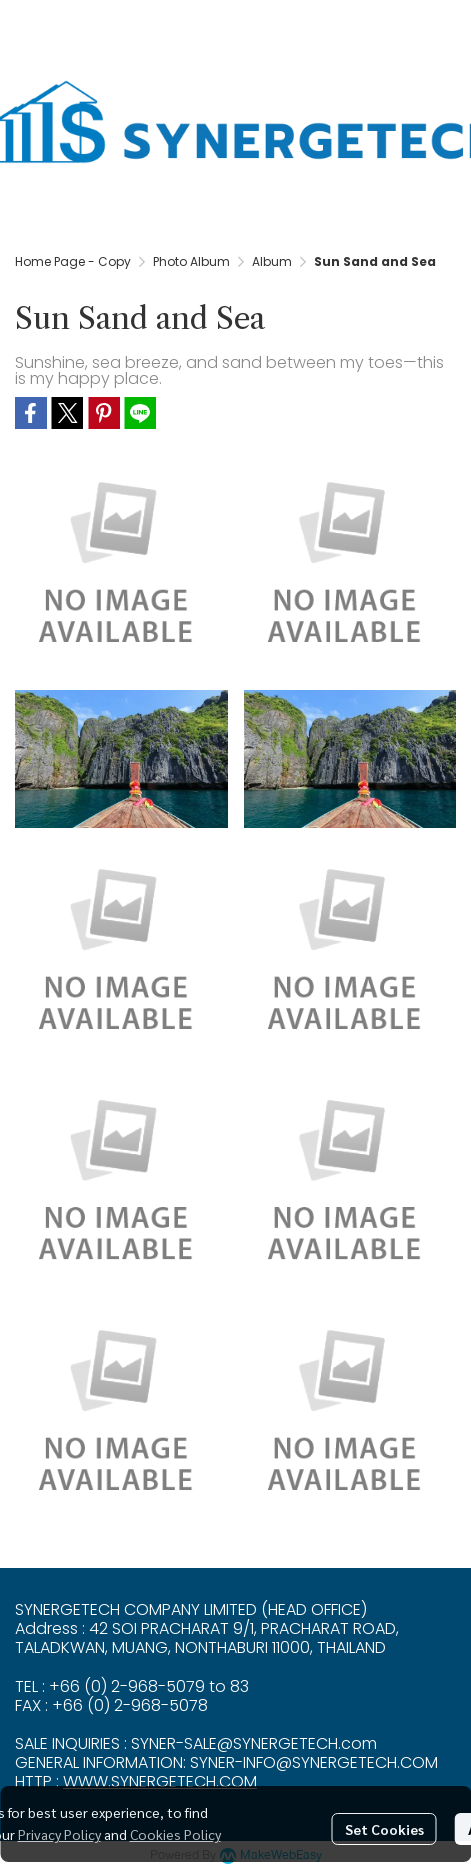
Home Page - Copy (73, 261)
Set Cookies (384, 1829)
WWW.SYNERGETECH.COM (160, 1781)
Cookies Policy (175, 1834)
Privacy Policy (59, 1834)
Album (272, 261)
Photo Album (191, 261)
